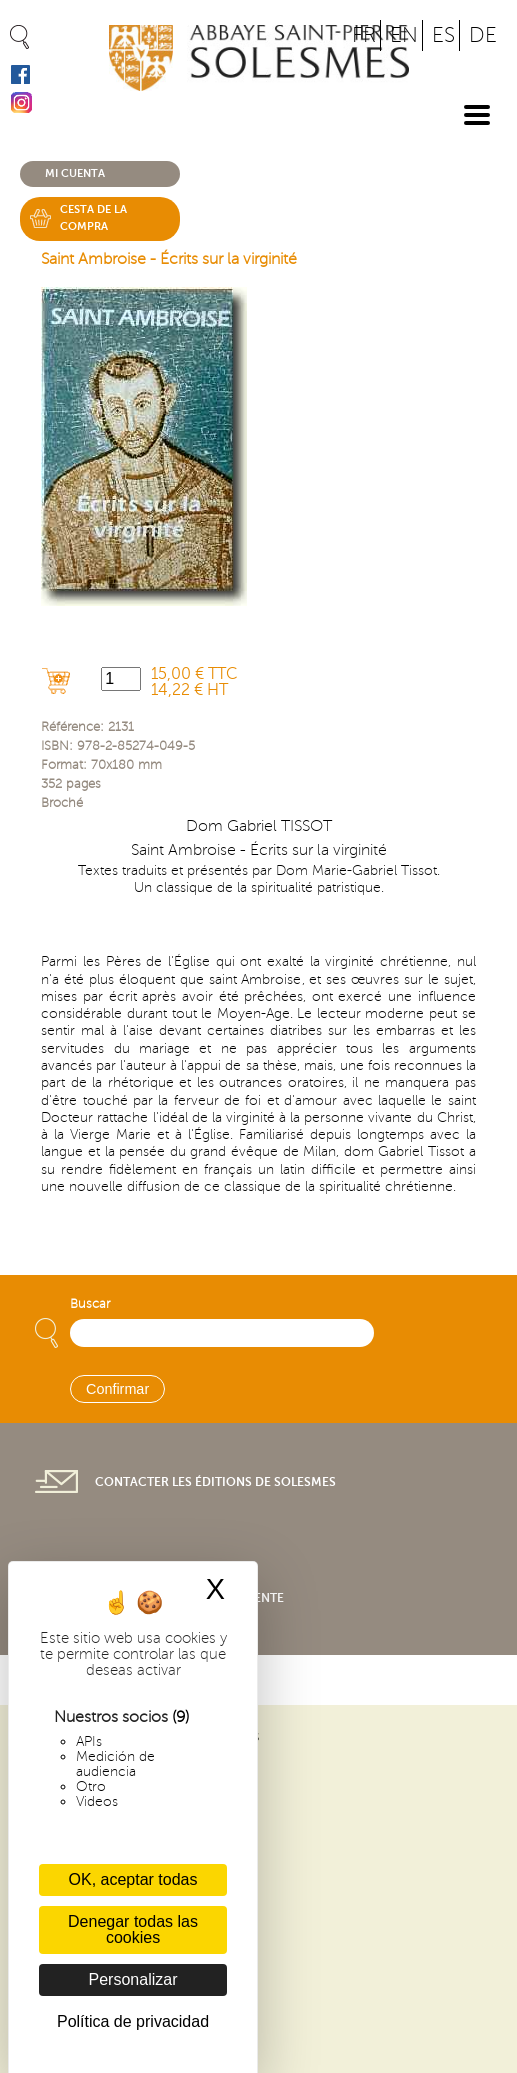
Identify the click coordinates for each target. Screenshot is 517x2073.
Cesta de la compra (93, 218)
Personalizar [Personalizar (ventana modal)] (133, 1979)
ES (443, 35)
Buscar (90, 1304)
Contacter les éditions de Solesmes (215, 1482)
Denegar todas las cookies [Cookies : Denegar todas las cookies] (133, 1929)
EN (404, 35)
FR (364, 35)
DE (483, 35)
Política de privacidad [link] (133, 2021)
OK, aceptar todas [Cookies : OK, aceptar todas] (133, 1879)
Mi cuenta (75, 173)
